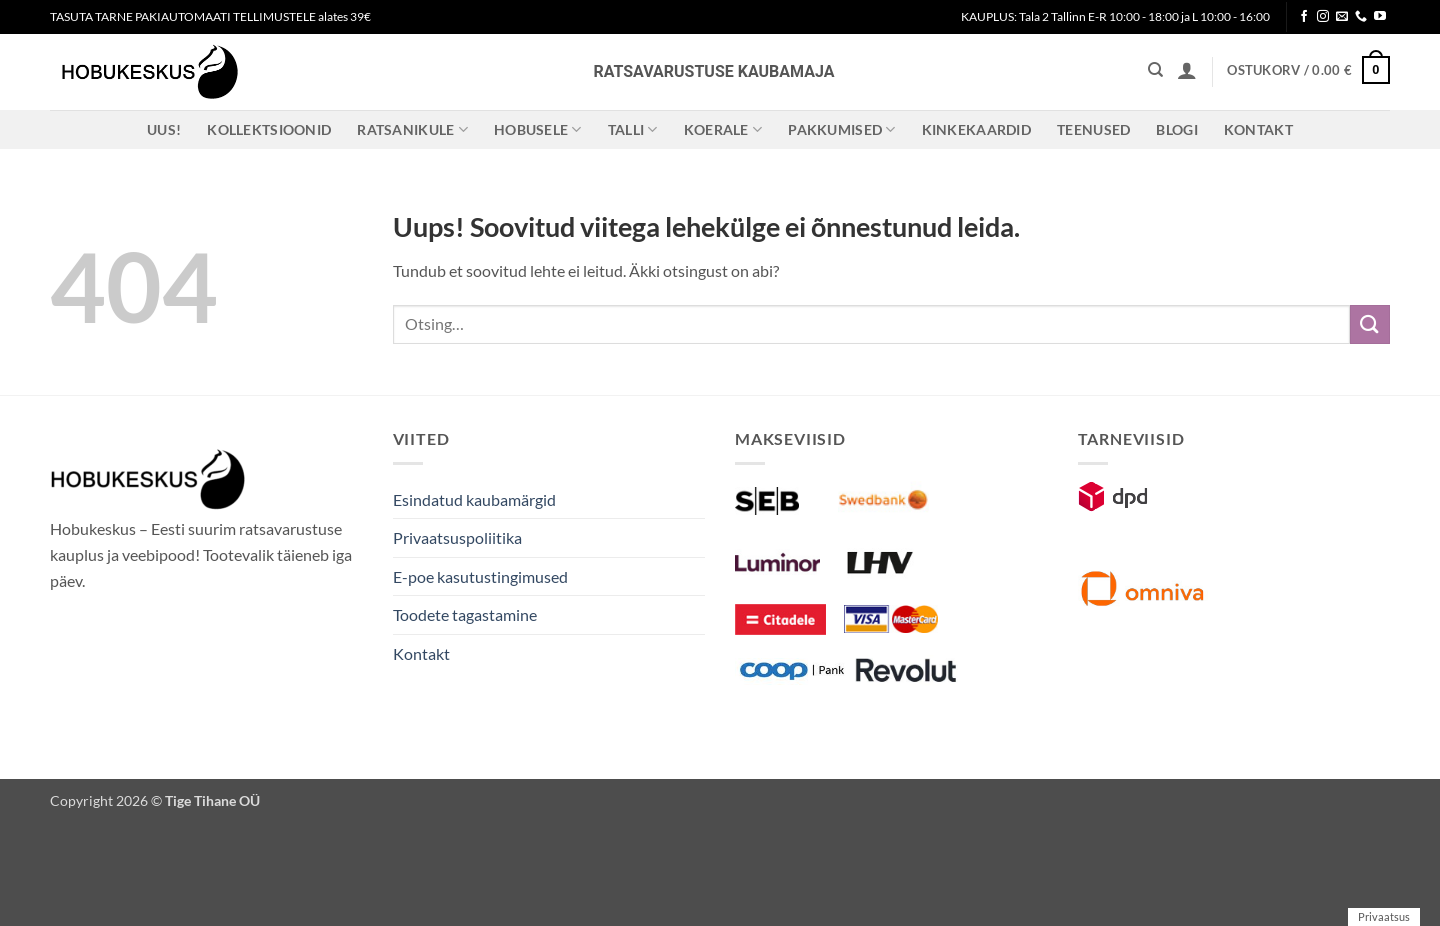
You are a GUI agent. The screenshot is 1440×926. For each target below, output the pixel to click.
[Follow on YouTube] (1380, 17)
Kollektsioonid (269, 129)
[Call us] (1361, 17)
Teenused (1093, 129)
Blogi (1176, 129)
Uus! (164, 129)
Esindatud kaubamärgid (474, 499)
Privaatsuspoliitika (457, 537)
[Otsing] (1155, 70)
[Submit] (1370, 324)
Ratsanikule (412, 129)
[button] (1187, 70)
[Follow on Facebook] (1304, 17)
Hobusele (538, 129)
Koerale (723, 129)
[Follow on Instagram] (1323, 17)
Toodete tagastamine (465, 614)
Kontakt (1258, 129)
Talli (633, 129)
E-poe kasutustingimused (480, 576)
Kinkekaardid (976, 129)
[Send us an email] (1342, 17)
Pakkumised (841, 129)
